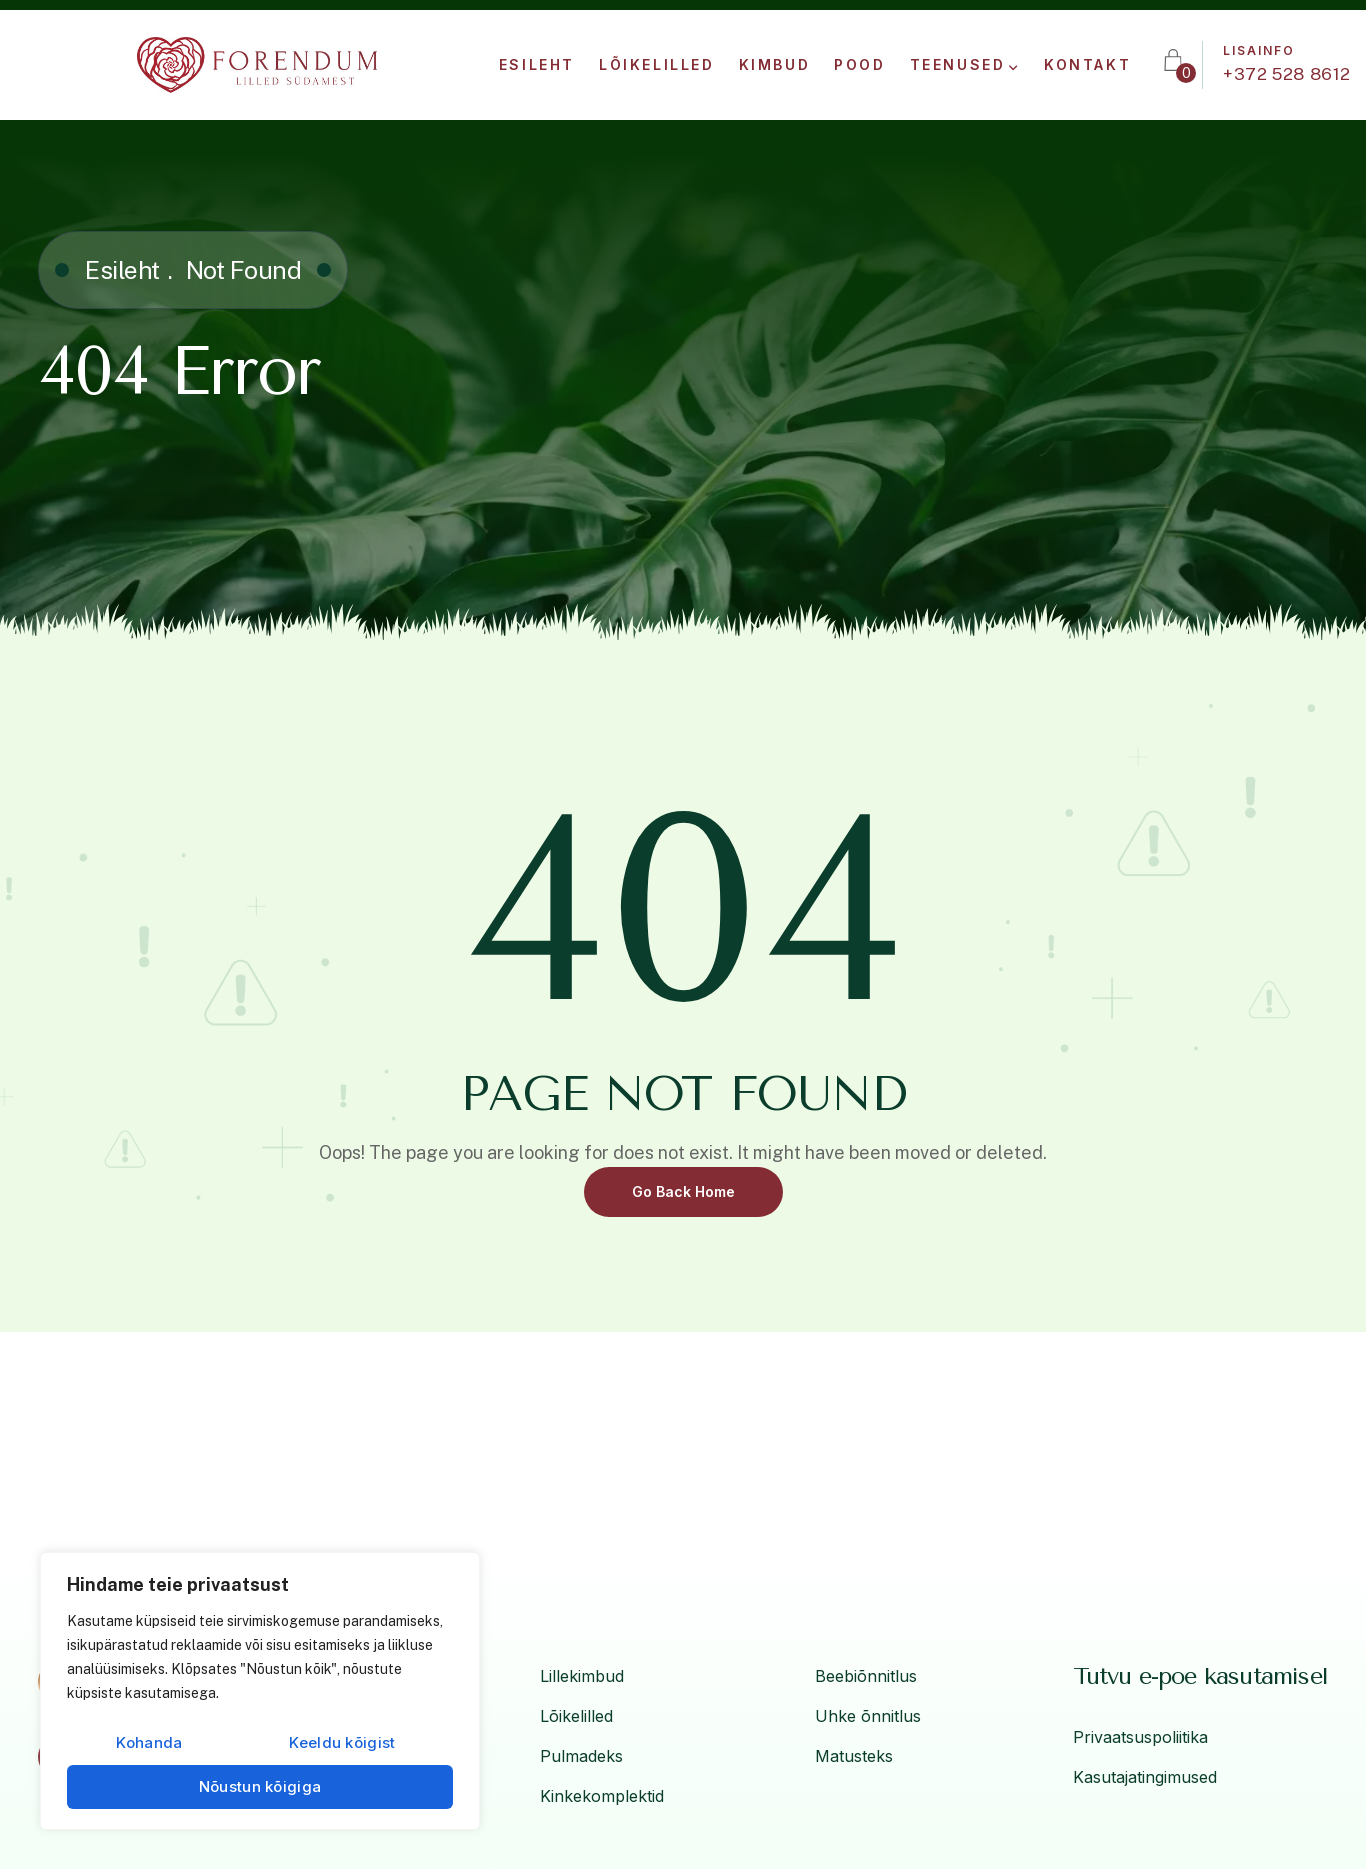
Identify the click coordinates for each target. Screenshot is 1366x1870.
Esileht (122, 270)
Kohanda (149, 1742)
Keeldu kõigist (342, 1742)
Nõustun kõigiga (260, 1786)
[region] (260, 1691)
